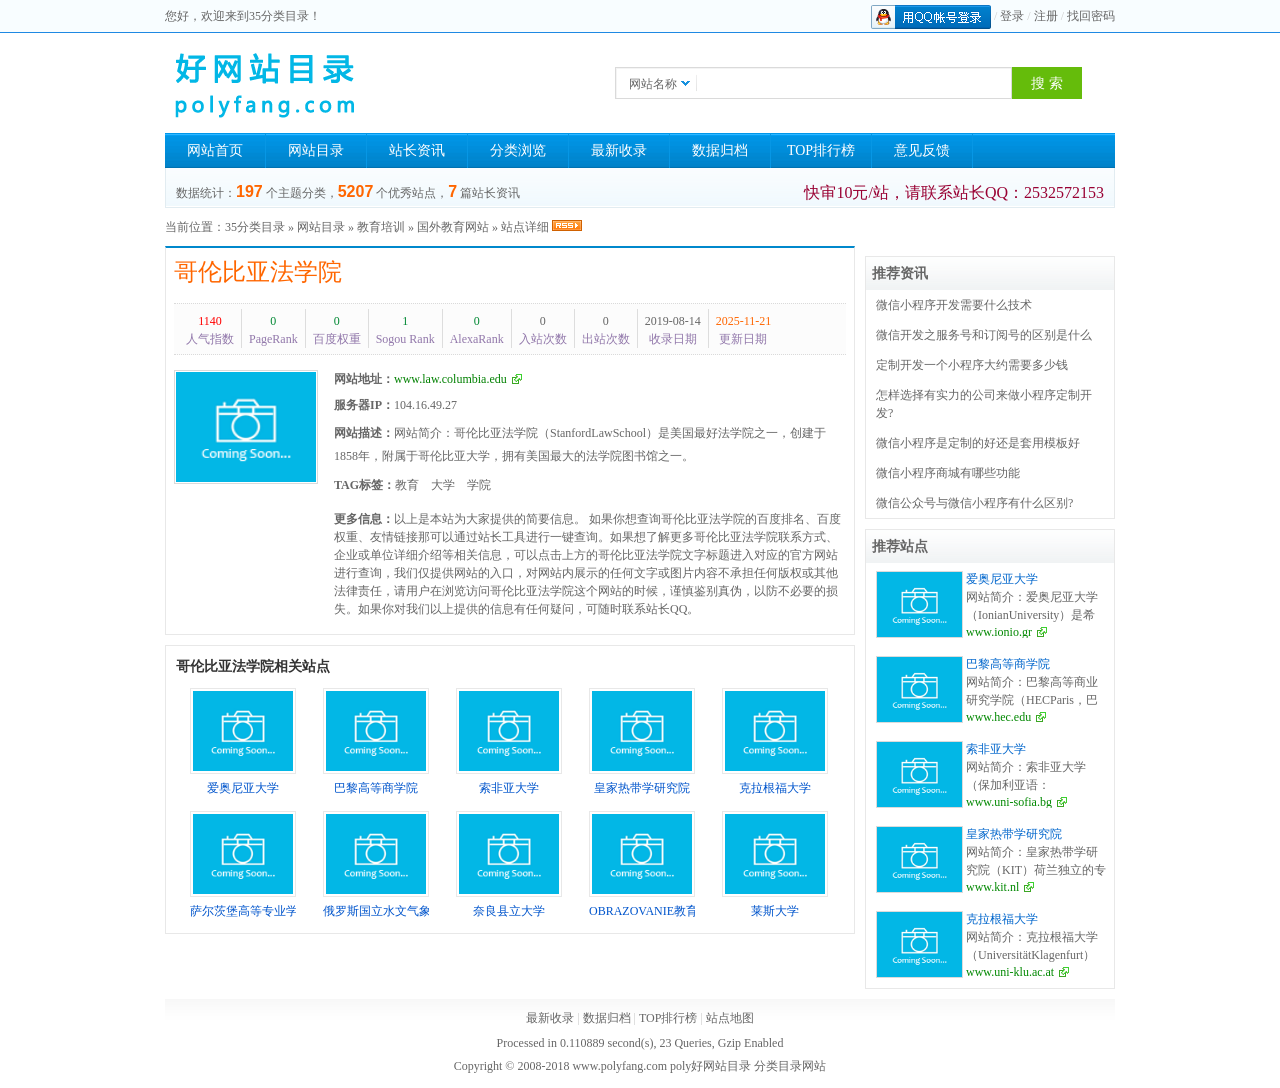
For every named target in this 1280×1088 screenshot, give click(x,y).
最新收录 (619, 150)
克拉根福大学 (1002, 919)
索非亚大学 (996, 749)
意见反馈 (922, 150)
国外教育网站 (453, 227)
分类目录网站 (790, 1066)
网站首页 (215, 150)
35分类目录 (255, 227)
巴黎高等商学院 (1008, 664)
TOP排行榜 (821, 150)
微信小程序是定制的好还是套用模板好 (978, 443)
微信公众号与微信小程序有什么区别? (974, 503)
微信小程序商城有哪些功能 (948, 473)
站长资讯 (417, 150)
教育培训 (381, 227)
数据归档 (720, 150)
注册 (1046, 16)
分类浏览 (518, 150)
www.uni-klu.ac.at (1010, 972)
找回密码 (1091, 16)
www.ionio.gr (999, 632)
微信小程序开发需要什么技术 (954, 305)
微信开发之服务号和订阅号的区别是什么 (984, 335)
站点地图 (730, 1018)
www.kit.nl (992, 887)
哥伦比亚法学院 (258, 272)
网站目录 (316, 150)
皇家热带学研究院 (1014, 834)
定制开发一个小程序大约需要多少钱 (972, 365)
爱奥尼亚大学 (1002, 579)
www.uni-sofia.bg (1009, 802)
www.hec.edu (998, 717)
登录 (1012, 16)
